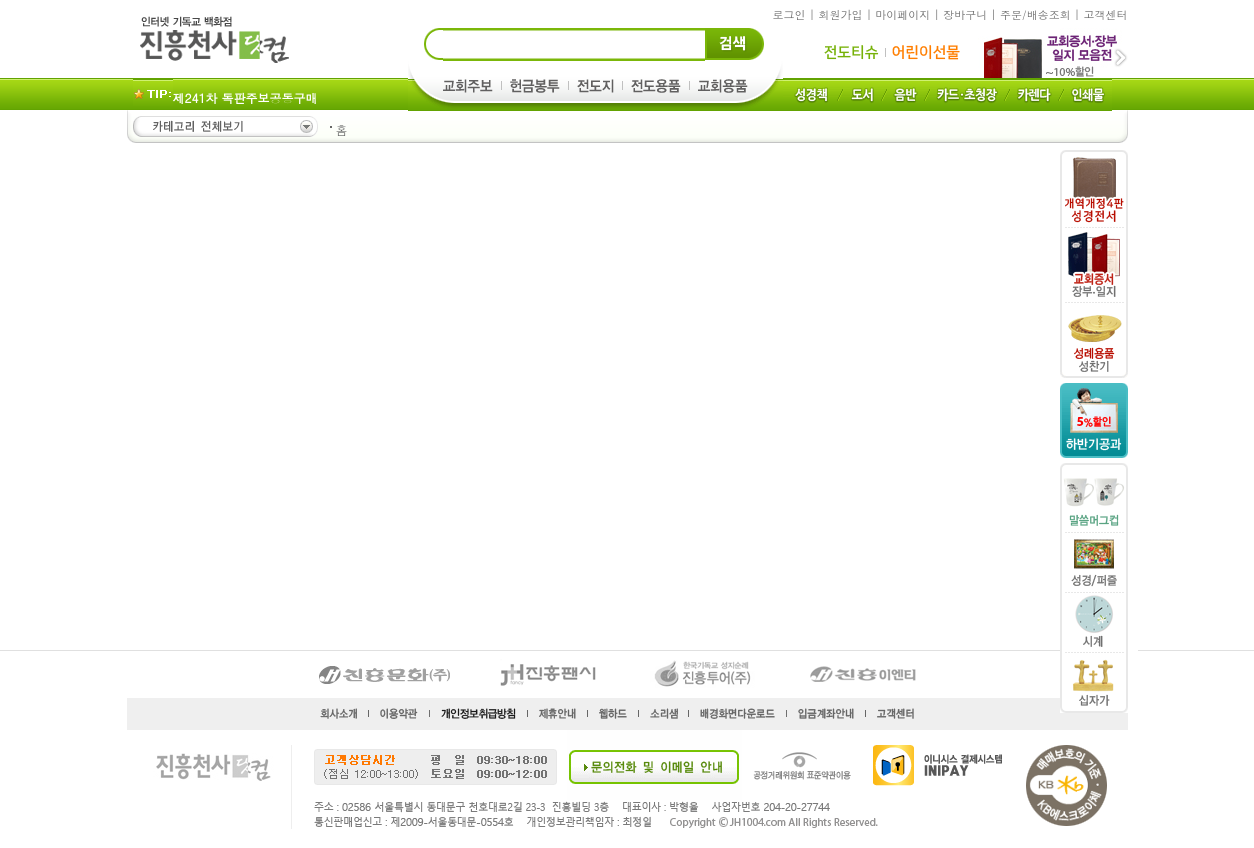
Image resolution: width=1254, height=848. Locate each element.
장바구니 (965, 14)
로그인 (789, 14)
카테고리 (224, 126)
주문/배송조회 (1035, 14)
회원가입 (840, 14)
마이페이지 (902, 14)
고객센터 (1106, 14)
